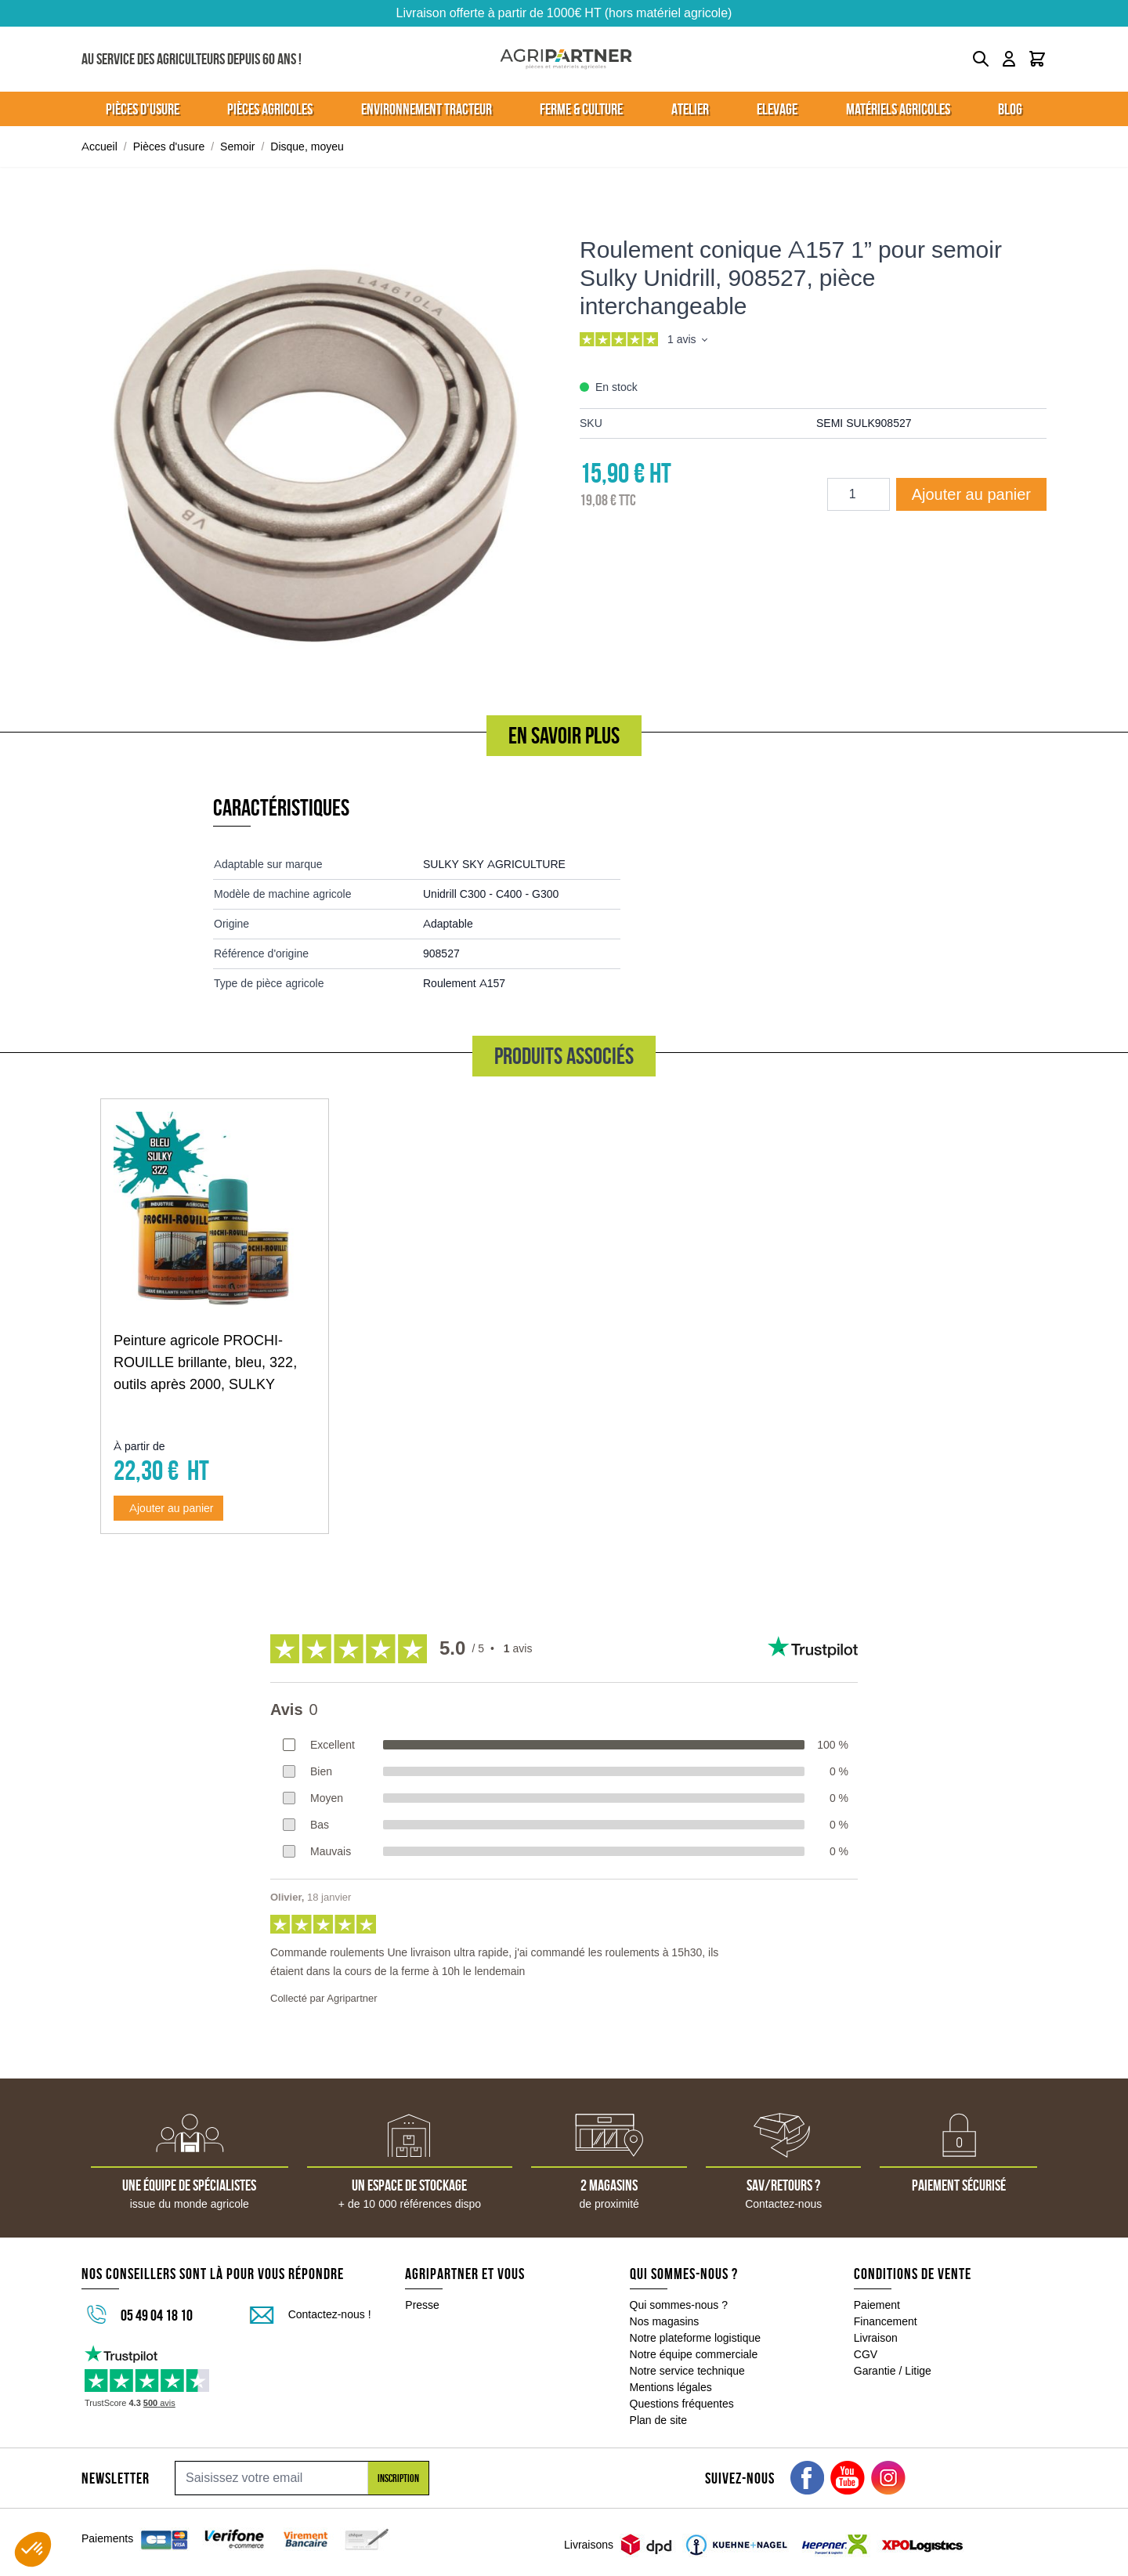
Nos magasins (665, 2321)
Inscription (398, 2478)
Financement (885, 2321)
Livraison (876, 2338)
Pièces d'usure (169, 146)
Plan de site (658, 2420)
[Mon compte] (1008, 58)
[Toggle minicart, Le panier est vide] (1037, 58)
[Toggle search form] (980, 58)
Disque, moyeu (307, 146)
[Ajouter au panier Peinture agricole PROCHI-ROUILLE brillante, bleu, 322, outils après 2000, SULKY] (168, 1508)
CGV (865, 2354)
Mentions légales (671, 2387)
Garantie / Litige (892, 2371)
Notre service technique (687, 2371)
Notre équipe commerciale (694, 2354)
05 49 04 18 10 (157, 2315)
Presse (422, 2305)
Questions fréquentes (682, 2404)
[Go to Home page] (566, 59)
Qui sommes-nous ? (679, 2305)
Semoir (237, 146)
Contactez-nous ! (329, 2314)
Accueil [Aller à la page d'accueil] (99, 146)
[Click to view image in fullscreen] (314, 444)
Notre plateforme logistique (695, 2338)
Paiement (877, 2305)
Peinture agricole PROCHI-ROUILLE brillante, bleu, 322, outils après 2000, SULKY (205, 1362)
